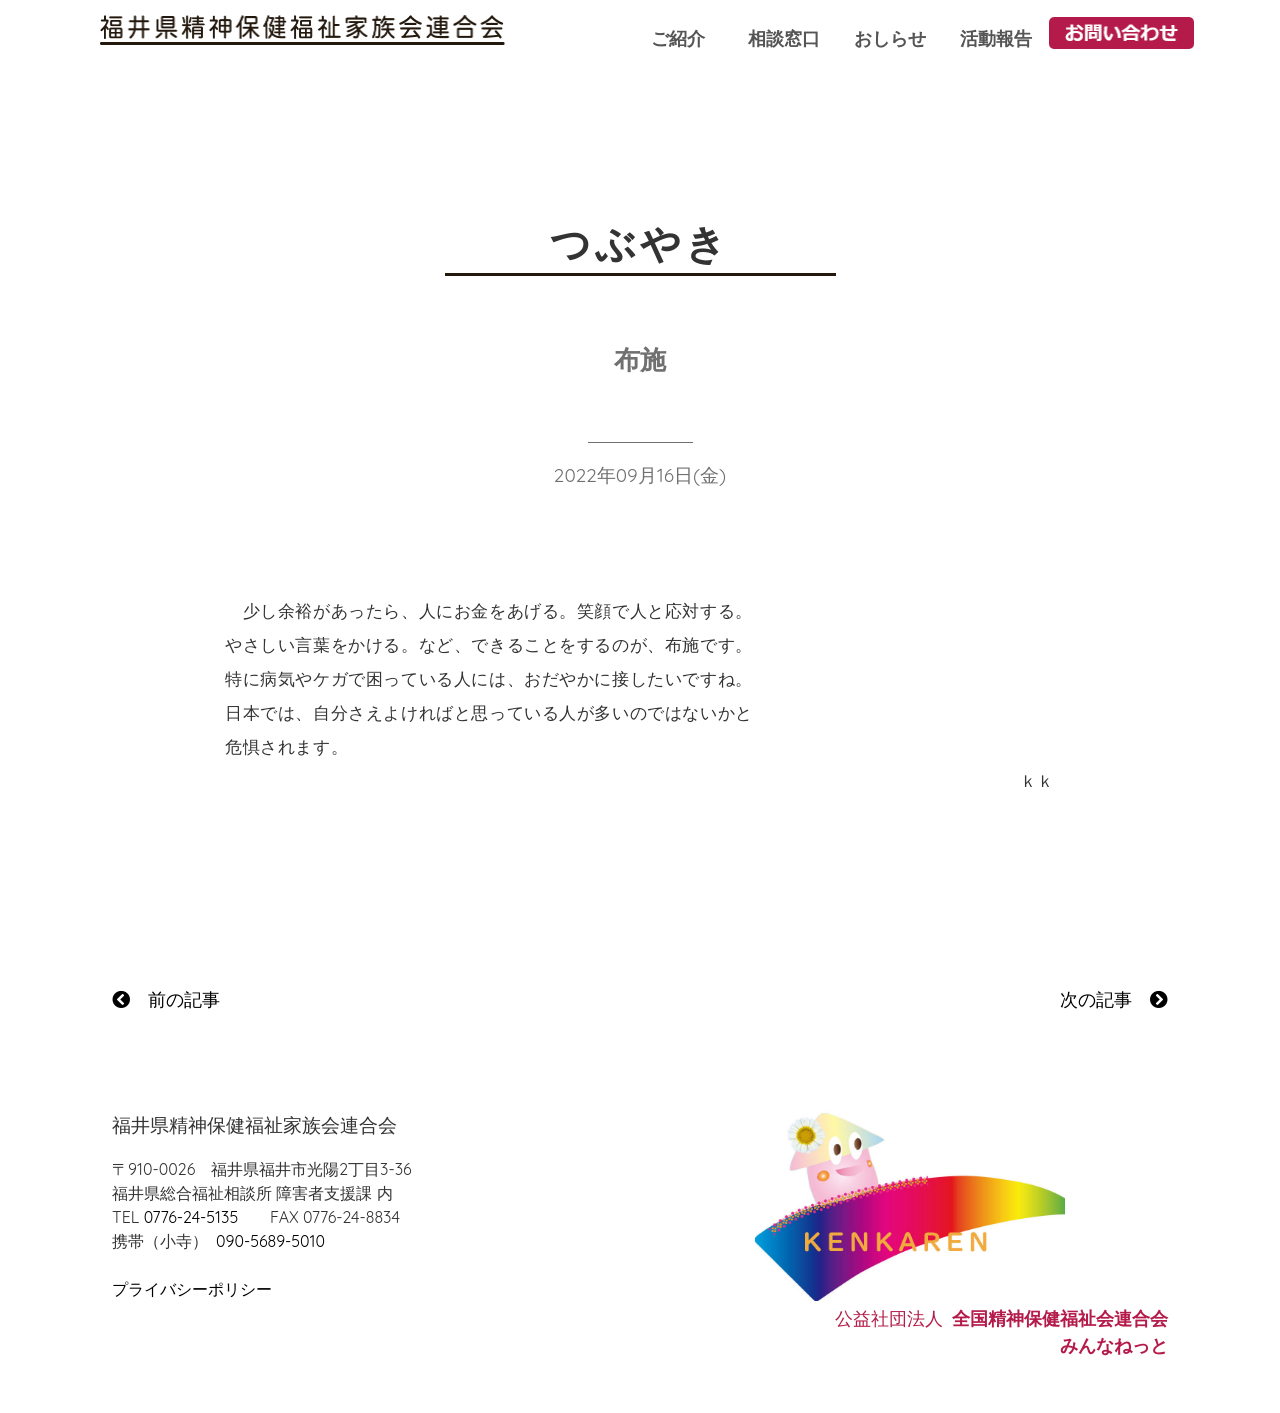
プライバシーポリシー (192, 1289)
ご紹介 (678, 38)
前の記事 (166, 999)
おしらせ (890, 38)
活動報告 (996, 38)
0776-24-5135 (191, 1217)
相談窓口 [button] (784, 38)
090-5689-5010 (270, 1241)
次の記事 (1114, 999)
